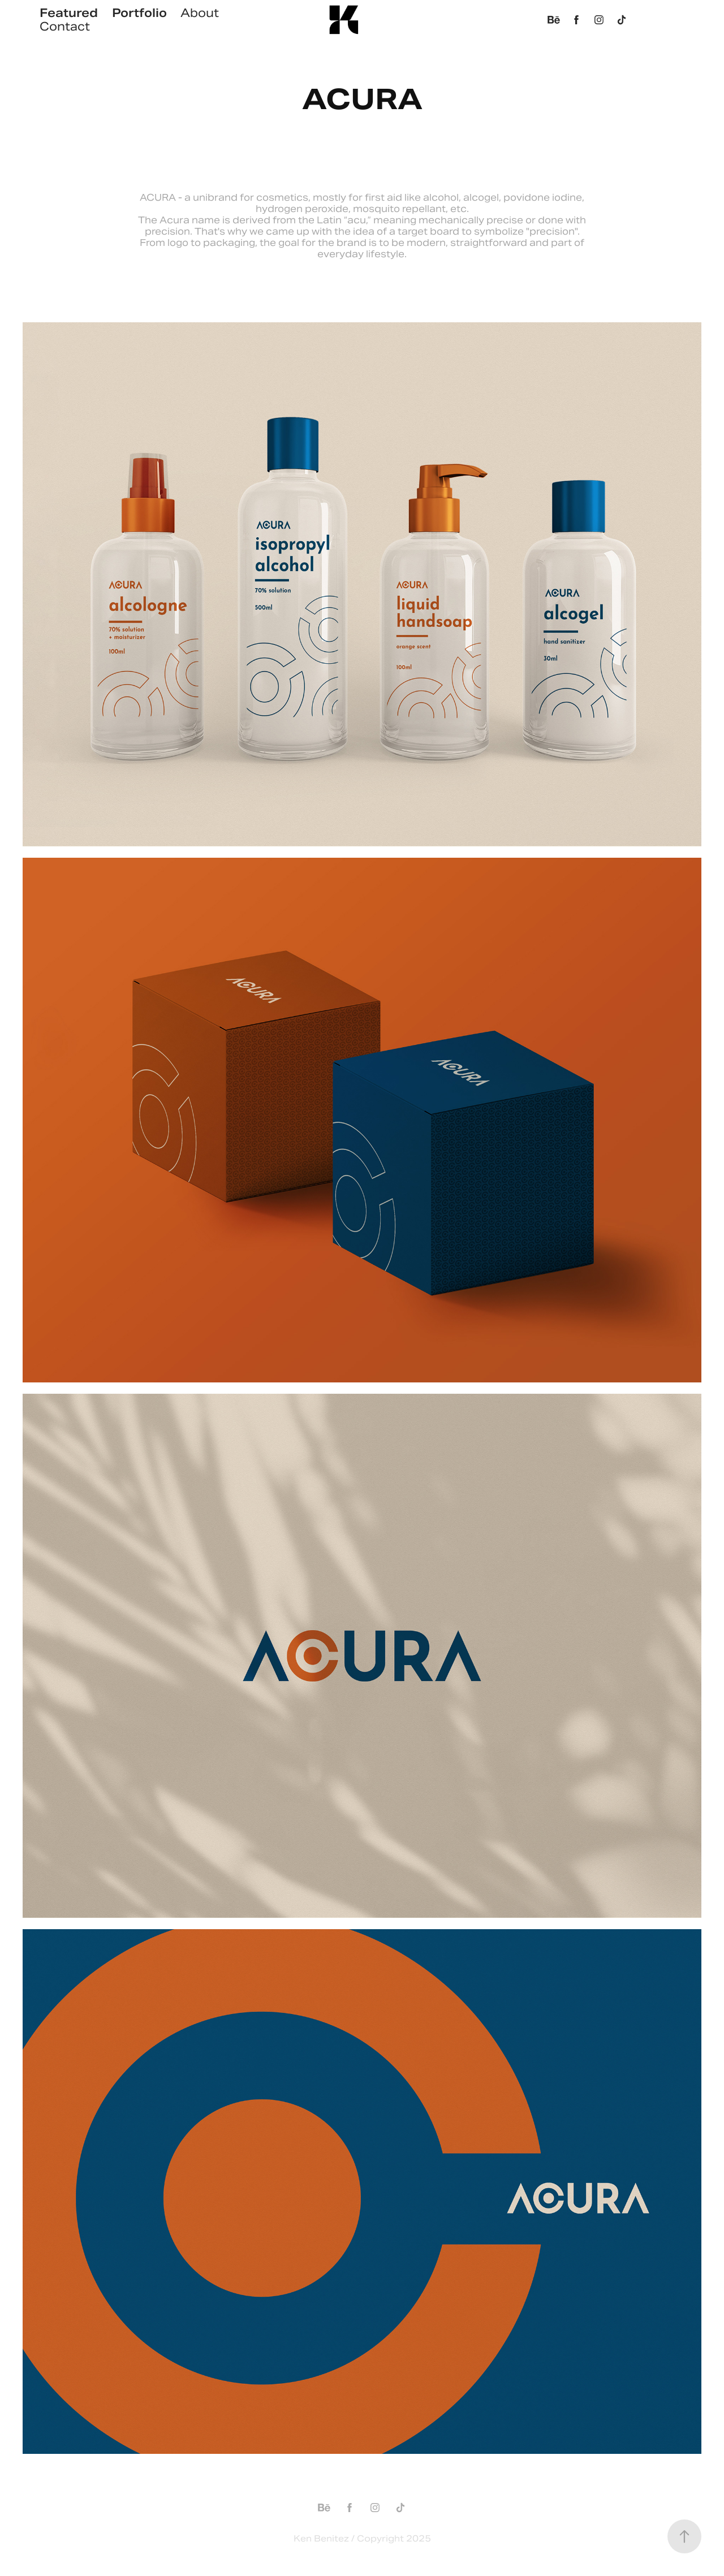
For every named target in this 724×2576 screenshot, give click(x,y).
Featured (69, 13)
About (199, 13)
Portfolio (139, 13)
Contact (65, 26)
